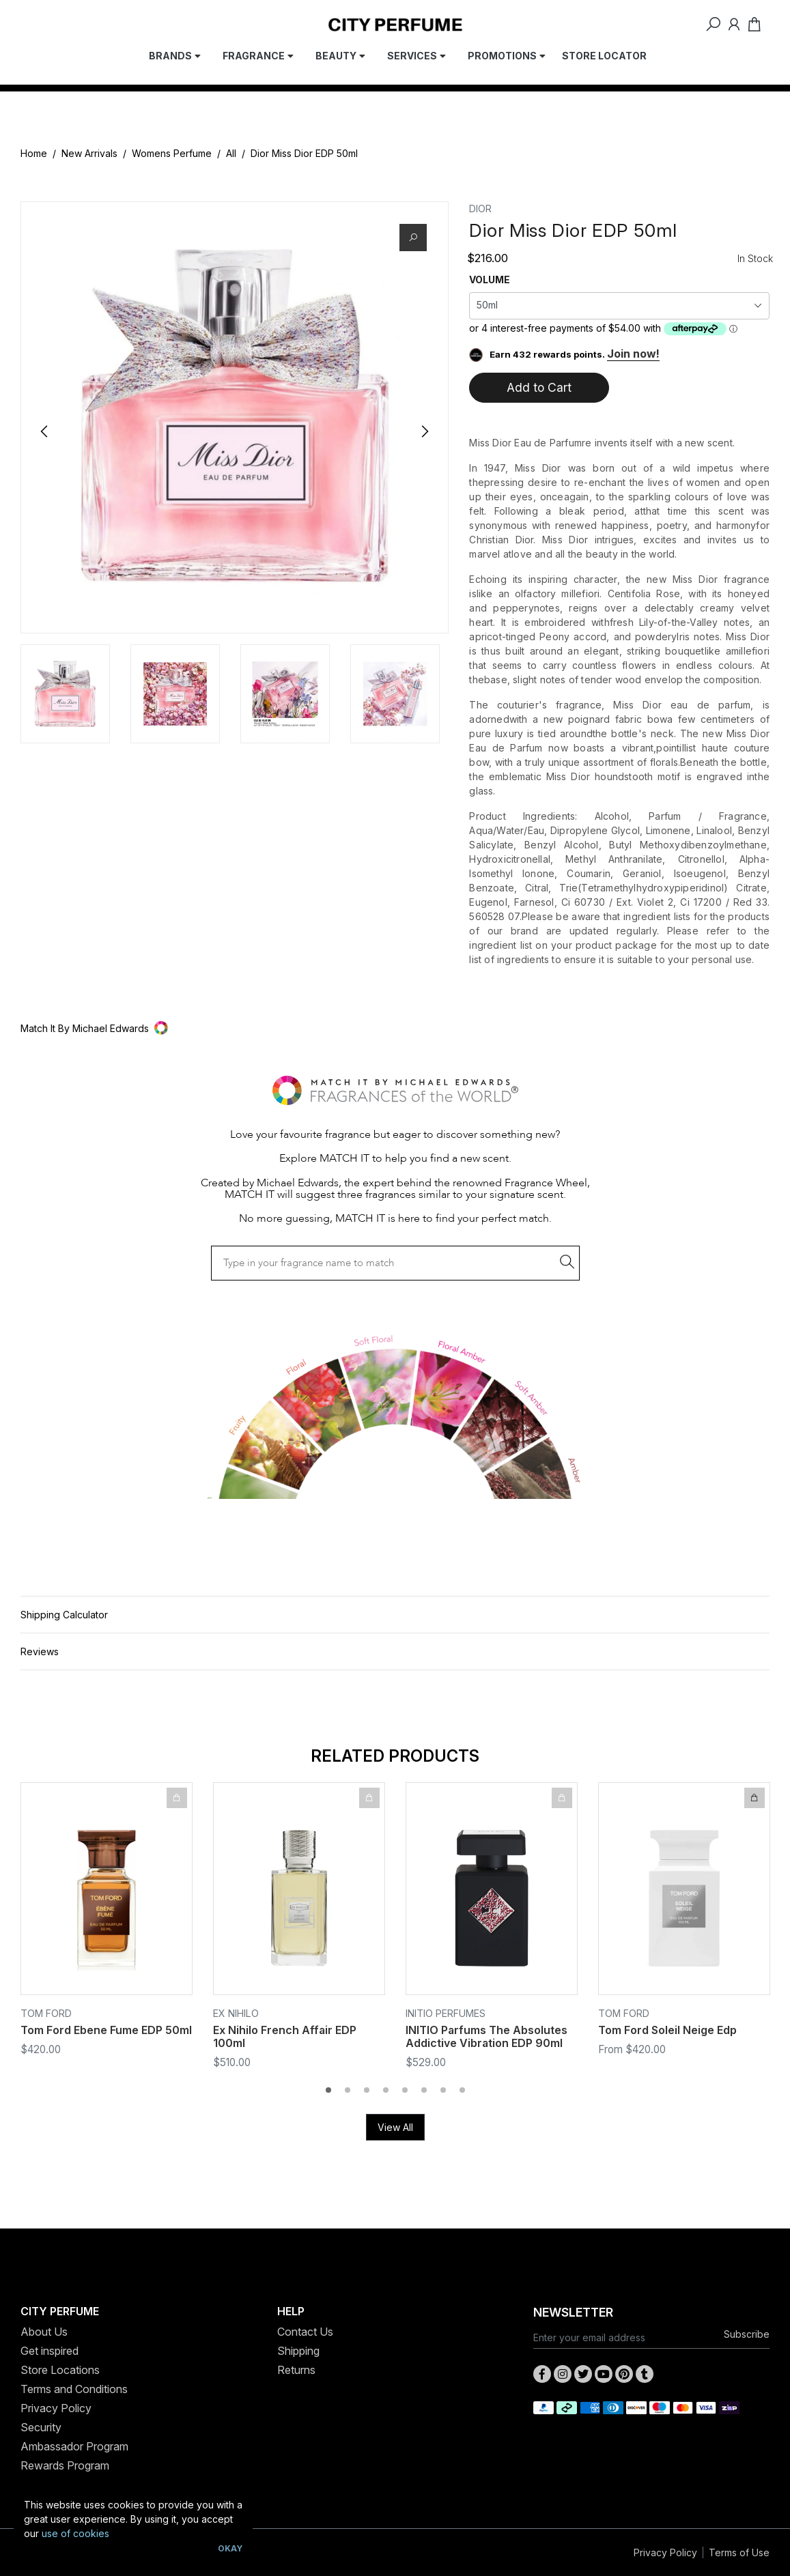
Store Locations (60, 2370)
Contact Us (305, 2331)
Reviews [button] (39, 1651)
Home (33, 153)
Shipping (298, 2351)
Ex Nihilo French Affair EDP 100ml (284, 2036)
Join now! (633, 353)
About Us (44, 2331)
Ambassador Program (74, 2446)
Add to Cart (539, 387)
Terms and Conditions (74, 2389)
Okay (230, 2548)
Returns (296, 2370)
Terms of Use (739, 2552)
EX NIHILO (236, 2013)
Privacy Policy (55, 2408)
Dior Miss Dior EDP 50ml (304, 153)
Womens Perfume (172, 153)
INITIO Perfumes (445, 2013)
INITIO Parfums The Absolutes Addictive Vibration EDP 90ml (486, 2036)
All (231, 153)
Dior (480, 208)
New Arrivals (89, 153)
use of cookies (75, 2533)
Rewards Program (64, 2465)
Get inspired (49, 2351)
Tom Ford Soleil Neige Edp (667, 2030)
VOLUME (489, 279)
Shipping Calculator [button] (64, 1614)
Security (40, 2427)
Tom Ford (46, 2013)
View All (395, 2127)
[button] (395, 1028)
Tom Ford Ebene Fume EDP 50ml (106, 2030)
